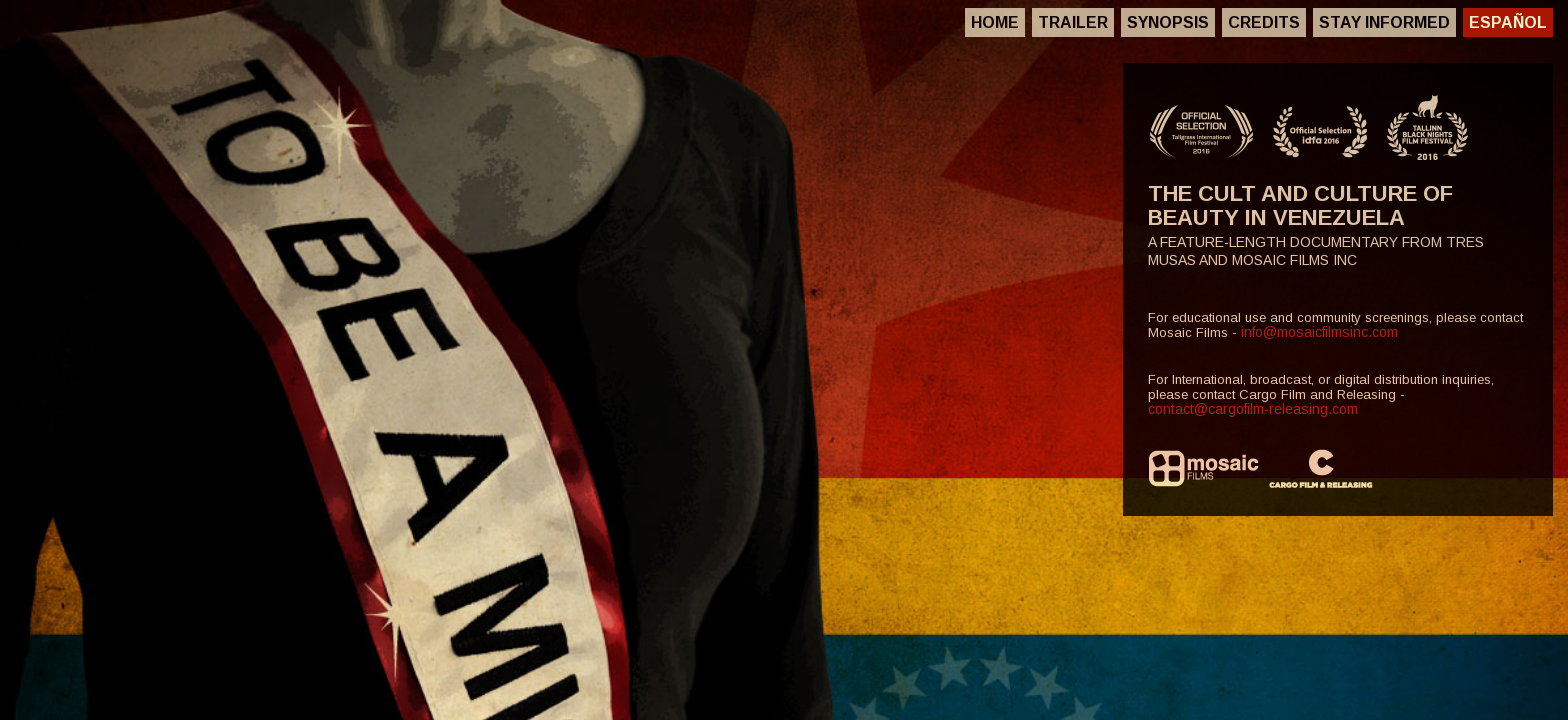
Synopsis (1168, 22)
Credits (1264, 22)
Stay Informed (1384, 22)
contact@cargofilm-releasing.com (1253, 409)
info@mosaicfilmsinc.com (1319, 332)
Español (1508, 22)
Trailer (1073, 22)
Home (995, 22)
